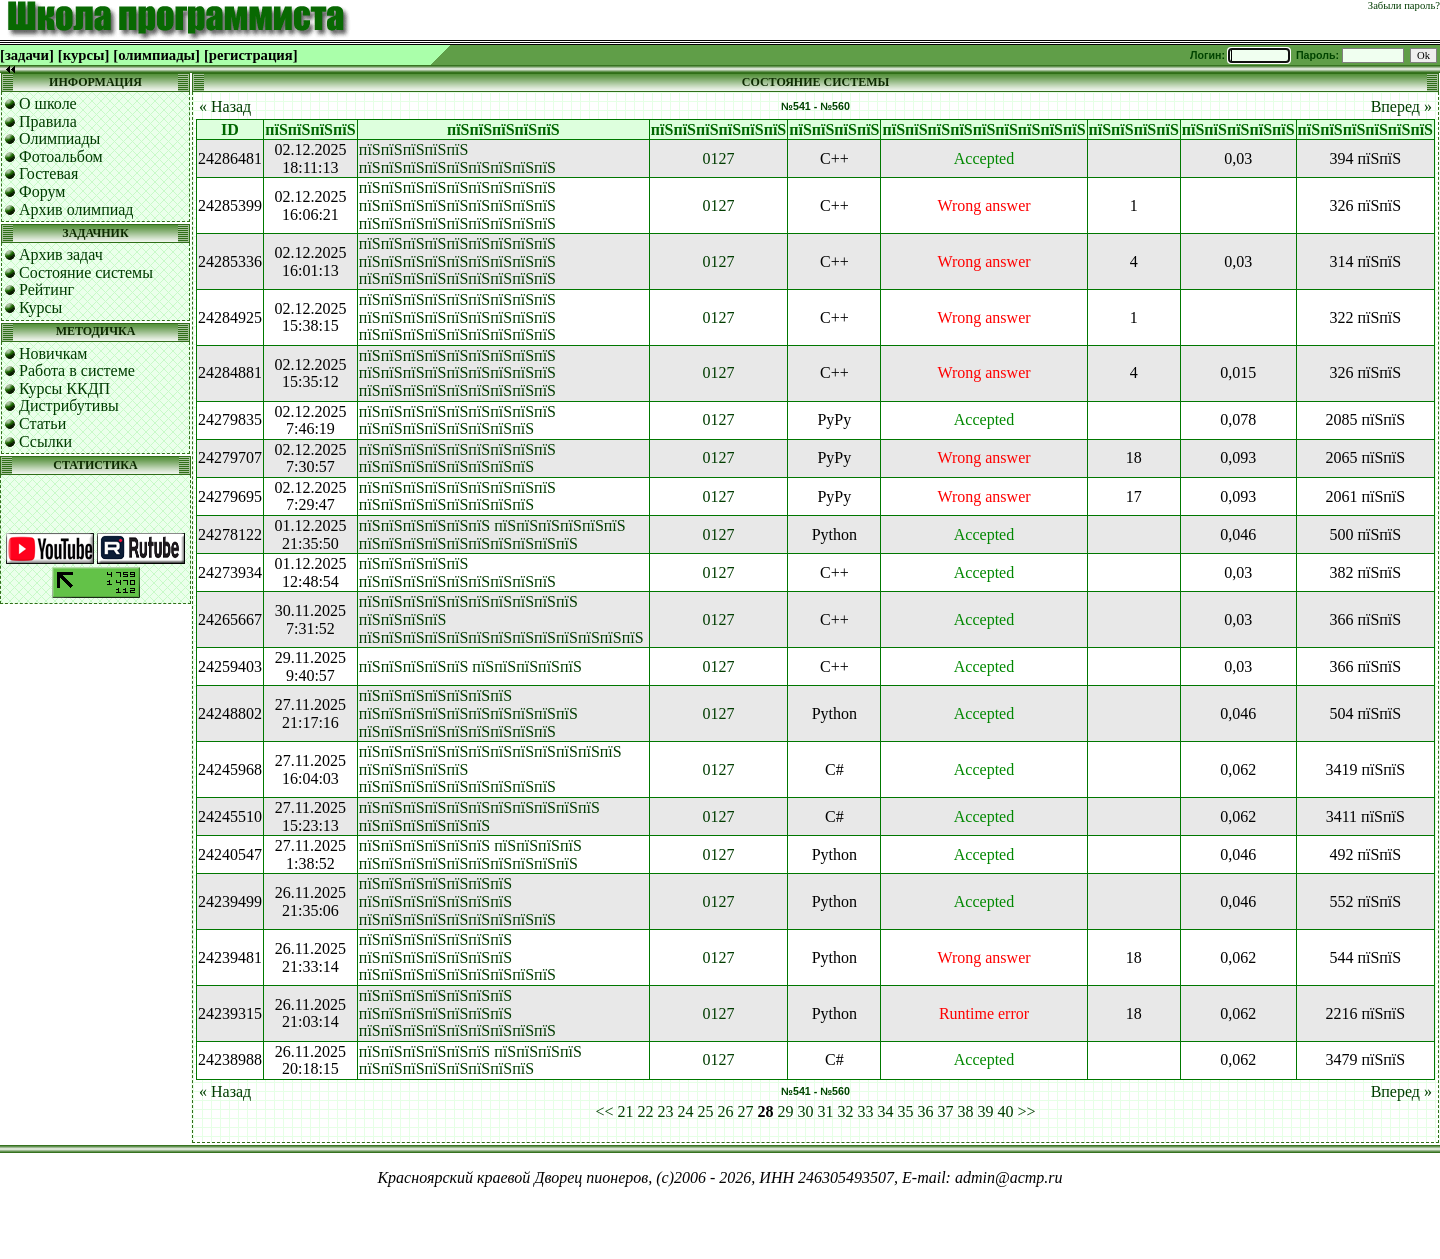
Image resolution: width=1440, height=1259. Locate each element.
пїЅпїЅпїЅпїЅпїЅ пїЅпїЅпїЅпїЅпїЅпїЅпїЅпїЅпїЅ (457, 158)
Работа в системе (77, 370)
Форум (42, 191)
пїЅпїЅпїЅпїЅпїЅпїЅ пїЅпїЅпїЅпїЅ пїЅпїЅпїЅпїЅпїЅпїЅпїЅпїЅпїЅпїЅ (470, 854)
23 (666, 1111)
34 (886, 1111)
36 (926, 1111)
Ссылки (45, 441)
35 (906, 1111)
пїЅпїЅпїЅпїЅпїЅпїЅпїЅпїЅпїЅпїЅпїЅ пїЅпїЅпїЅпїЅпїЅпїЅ (479, 816)
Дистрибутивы (69, 405)
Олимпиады (59, 138)
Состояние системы (86, 272)
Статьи (42, 423)
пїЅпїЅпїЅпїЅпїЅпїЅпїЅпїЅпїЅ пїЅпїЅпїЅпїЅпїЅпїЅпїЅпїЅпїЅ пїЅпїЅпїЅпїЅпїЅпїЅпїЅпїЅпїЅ (457, 205)
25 (706, 1111)
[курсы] (83, 55)
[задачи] (27, 55)
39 (986, 1111)
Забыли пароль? (1404, 5)
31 (826, 1111)
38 (966, 1111)
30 (806, 1111)
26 (726, 1111)
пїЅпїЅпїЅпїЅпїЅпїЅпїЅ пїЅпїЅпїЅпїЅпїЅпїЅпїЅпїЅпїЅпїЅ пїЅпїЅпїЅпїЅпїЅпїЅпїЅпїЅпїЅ (468, 713)
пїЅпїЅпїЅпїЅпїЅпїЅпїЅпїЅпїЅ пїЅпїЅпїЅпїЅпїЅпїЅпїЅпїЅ (457, 420)
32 (846, 1111)
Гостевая (48, 173)
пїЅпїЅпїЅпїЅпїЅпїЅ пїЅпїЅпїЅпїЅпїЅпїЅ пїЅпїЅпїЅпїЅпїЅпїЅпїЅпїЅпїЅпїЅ (492, 534)
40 (1006, 1111)
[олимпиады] (156, 55)
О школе (48, 103)
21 (626, 1111)
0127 (719, 158)
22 (646, 1111)
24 (686, 1111)
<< (604, 1111)
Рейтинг (46, 289)
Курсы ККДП (64, 388)
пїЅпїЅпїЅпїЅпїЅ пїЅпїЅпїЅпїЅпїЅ (470, 666)
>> (1027, 1111)
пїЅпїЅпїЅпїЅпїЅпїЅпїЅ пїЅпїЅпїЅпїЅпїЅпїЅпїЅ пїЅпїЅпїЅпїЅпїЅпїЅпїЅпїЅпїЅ (457, 901)
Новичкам (53, 353)
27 (746, 1111)
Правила (48, 121)
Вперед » (1401, 106)
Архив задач (61, 254)
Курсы (40, 307)
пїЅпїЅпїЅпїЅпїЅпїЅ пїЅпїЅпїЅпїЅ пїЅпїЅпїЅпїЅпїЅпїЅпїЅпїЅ (470, 1060)
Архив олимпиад (76, 209)
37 (946, 1111)
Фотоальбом (61, 156)
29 (786, 1111)
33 (866, 1111)
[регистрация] (251, 55)
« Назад (225, 106)
